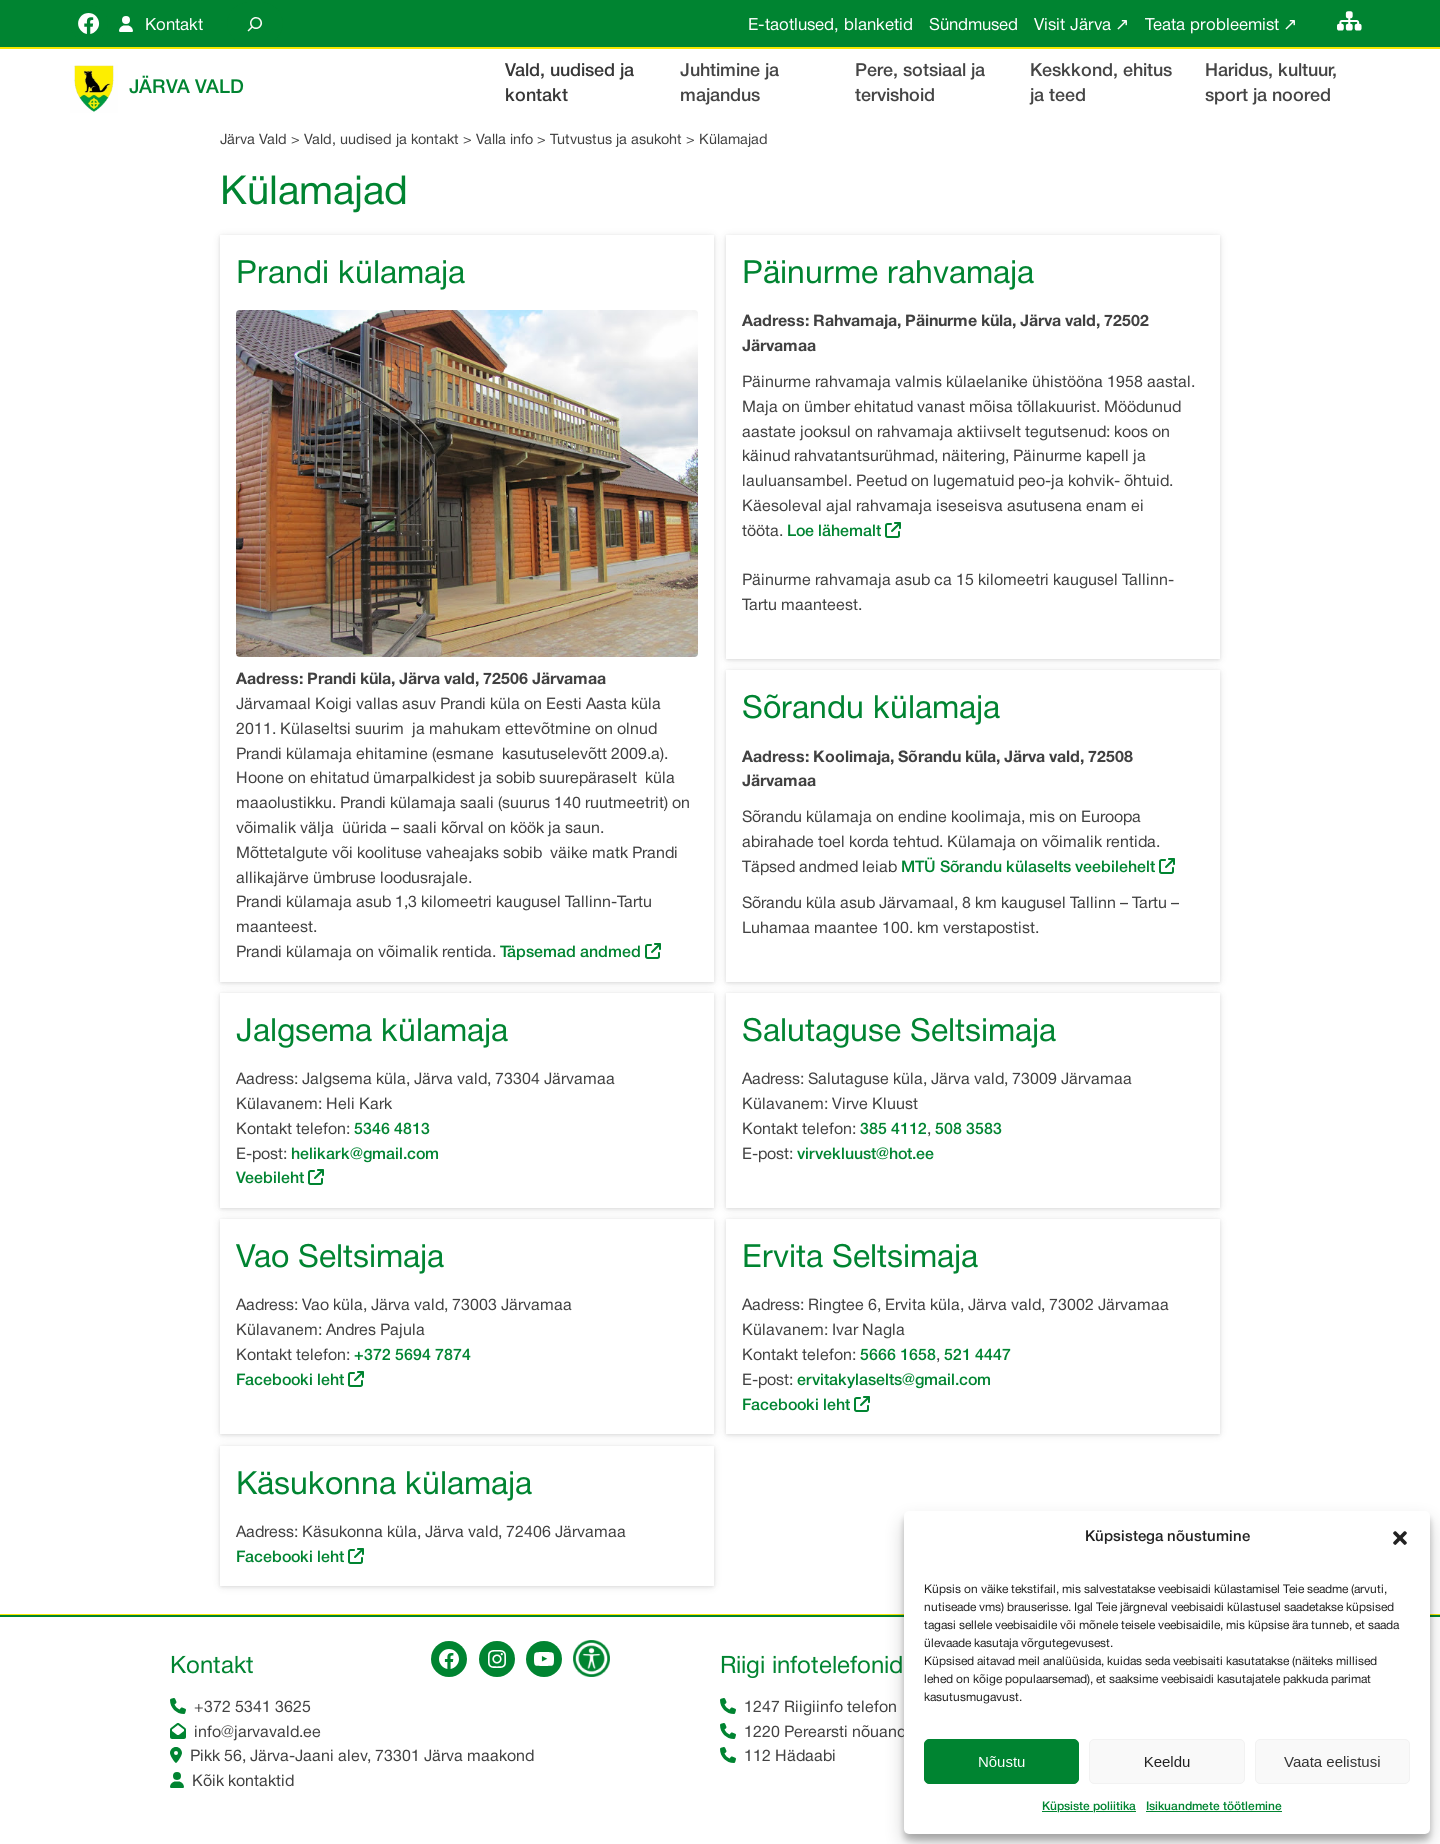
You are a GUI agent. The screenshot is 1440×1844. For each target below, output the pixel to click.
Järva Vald (186, 89)
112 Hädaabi (790, 1759)
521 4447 (977, 1358)
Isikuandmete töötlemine (1214, 1806)
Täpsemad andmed (570, 955)
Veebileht (270, 1181)
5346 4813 (392, 1132)
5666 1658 (898, 1358)
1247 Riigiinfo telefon (820, 1710)
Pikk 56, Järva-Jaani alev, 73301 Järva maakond (362, 1759)
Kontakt (174, 25)
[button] (1400, 1538)
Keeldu (1167, 1761)
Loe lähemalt (834, 534)
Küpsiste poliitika (1089, 1806)
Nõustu (1002, 1761)
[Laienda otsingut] (255, 23)
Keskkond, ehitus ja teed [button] (1101, 83)
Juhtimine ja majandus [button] (729, 83)
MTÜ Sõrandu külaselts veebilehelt (1030, 870)
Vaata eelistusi (1332, 1761)
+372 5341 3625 (252, 1710)
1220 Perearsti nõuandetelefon (854, 1735)
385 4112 (893, 1132)
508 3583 (968, 1132)
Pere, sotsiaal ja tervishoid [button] (920, 83)
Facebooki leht (290, 1383)
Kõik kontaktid (243, 1784)
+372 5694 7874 (412, 1358)
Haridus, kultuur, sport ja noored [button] (1271, 83)
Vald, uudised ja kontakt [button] (569, 83)
